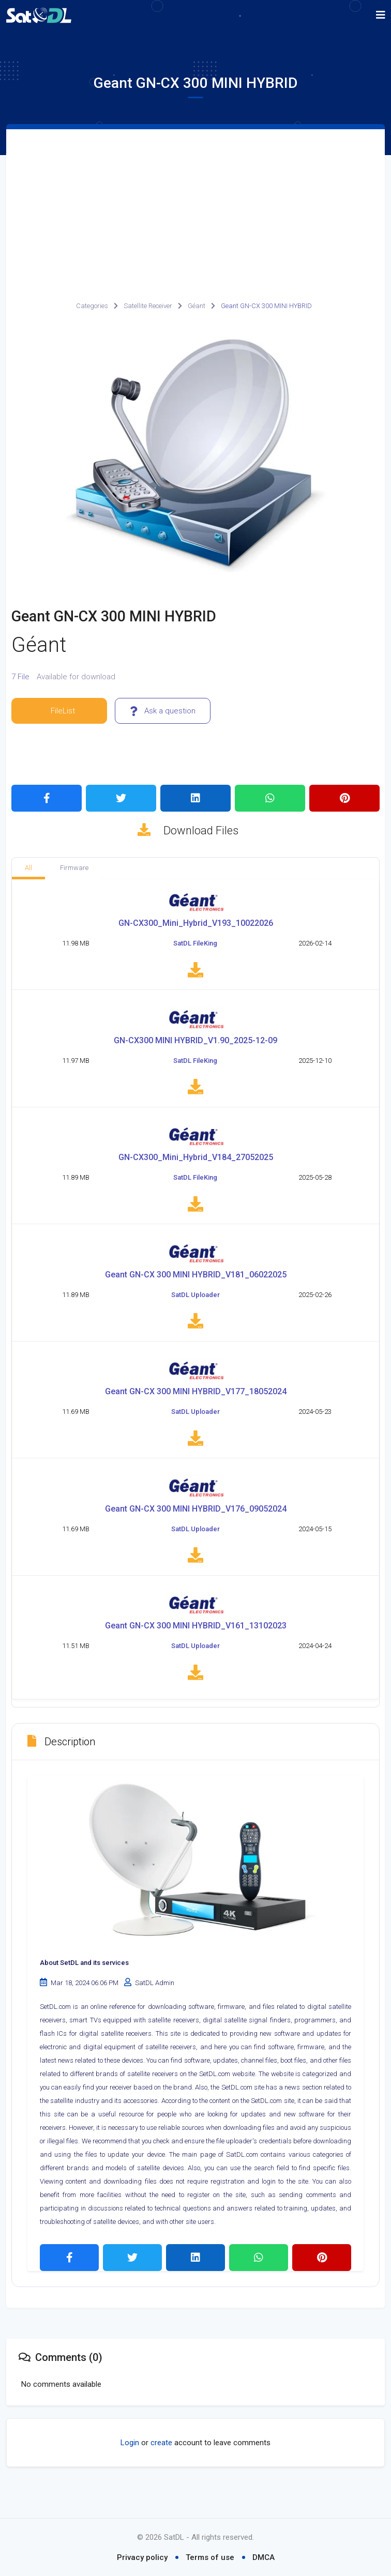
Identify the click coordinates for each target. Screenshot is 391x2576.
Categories (92, 306)
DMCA (263, 2557)
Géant (196, 306)
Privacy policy (142, 2557)
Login (130, 2468)
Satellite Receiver (148, 306)
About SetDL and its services (84, 1988)
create (161, 2468)
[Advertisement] (195, 206)
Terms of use (210, 2557)
